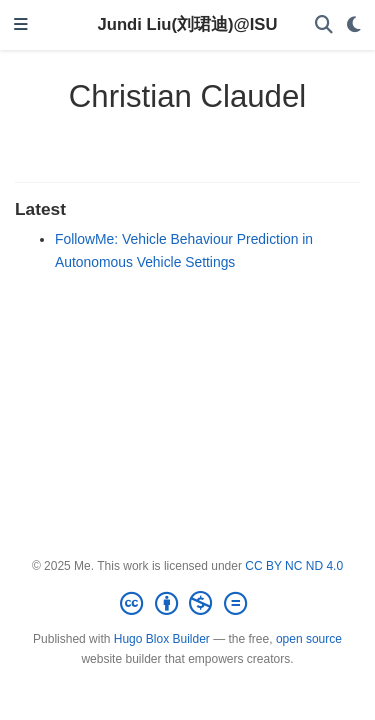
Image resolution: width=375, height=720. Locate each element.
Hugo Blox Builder (162, 639)
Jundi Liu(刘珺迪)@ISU (188, 24)
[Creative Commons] (187, 604)
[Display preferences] (354, 25)
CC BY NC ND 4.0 (294, 566)
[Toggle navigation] (21, 25)
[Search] (324, 25)
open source (309, 639)
